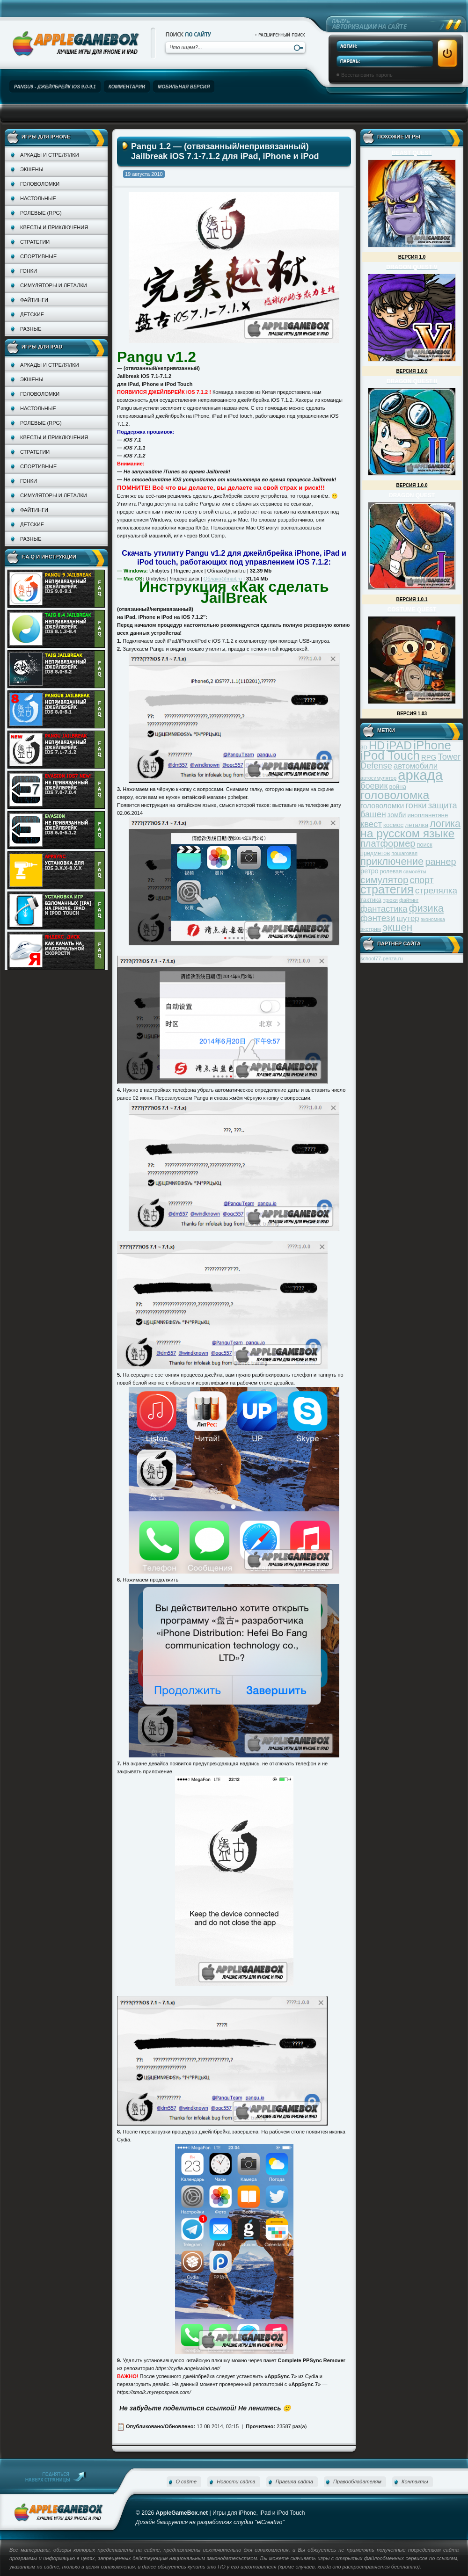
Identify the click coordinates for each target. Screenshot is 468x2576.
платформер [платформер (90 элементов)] (388, 843)
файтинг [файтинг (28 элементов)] (408, 900)
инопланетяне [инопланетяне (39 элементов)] (428, 815)
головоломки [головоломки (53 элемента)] (382, 806)
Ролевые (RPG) (41, 213)
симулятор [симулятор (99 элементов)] (384, 879)
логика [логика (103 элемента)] (445, 823)
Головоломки (39, 184)
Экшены (31, 169)
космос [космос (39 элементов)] (393, 824)
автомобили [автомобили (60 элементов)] (416, 766)
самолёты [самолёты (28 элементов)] (414, 871)
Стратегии (35, 242)
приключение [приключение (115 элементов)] (392, 861)
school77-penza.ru (381, 958)
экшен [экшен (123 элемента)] (397, 927)
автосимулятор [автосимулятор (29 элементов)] (378, 778)
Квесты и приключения (54, 227)
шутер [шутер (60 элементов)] (407, 918)
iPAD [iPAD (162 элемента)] (399, 745)
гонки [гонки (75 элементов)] (415, 805)
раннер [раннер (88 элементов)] (440, 861)
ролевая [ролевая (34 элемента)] (391, 871)
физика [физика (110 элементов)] (426, 908)
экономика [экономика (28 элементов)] (433, 919)
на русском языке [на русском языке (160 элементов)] (407, 833)
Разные (30, 329)
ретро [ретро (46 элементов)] (369, 871)
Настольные (38, 198)
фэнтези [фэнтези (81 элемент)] (377, 918)
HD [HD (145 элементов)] (377, 745)
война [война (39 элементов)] (397, 786)
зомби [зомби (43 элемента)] (397, 815)
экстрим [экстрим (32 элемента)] (370, 929)
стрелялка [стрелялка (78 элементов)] (436, 890)
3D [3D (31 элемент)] (363, 747)
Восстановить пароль (367, 75)
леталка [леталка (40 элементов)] (416, 824)
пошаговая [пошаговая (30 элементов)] (404, 853)
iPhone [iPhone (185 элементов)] (432, 745)
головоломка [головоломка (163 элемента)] (394, 795)
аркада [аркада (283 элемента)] (420, 775)
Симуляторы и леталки (53, 285)
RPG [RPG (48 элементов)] (429, 757)
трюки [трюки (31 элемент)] (390, 900)
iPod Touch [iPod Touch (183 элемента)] (390, 755)
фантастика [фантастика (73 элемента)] (383, 909)
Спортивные (38, 256)
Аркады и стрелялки (49, 155)
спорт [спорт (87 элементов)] (422, 880)
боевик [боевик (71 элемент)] (374, 786)
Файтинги (34, 300)
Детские (32, 314)
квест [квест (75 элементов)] (371, 824)
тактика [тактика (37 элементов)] (370, 899)
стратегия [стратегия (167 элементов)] (387, 889)
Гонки (28, 271)
